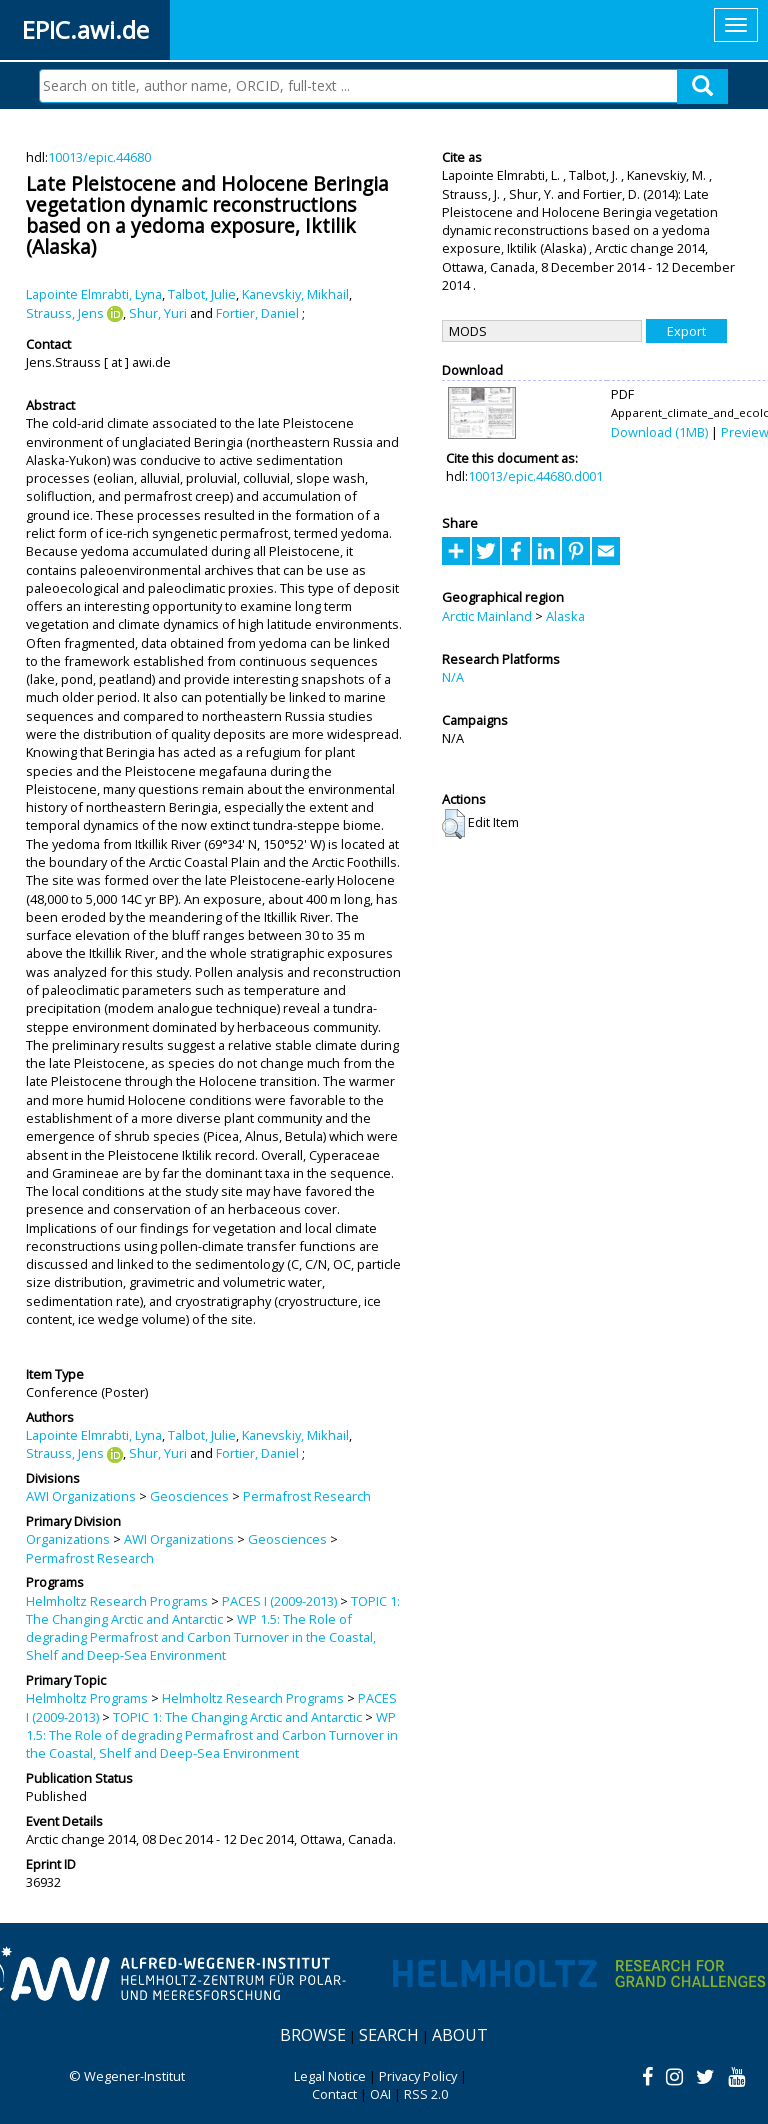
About (460, 2035)
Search (389, 2035)
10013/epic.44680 (99, 157)
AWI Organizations (81, 1496)
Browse (313, 2035)
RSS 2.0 (426, 2094)
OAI (380, 2094)
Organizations (68, 1539)
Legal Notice (330, 2076)
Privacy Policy (418, 2076)
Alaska (565, 616)
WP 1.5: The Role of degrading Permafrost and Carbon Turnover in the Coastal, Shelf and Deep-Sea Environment (201, 1637)
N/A (453, 677)
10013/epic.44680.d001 (535, 476)
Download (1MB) (659, 432)
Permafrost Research (307, 1496)
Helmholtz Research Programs (117, 1601)
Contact (334, 2094)
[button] (453, 824)
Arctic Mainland (487, 616)
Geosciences (189, 1496)
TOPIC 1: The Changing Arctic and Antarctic (213, 1610)
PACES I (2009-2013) (279, 1601)
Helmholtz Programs (87, 1698)
